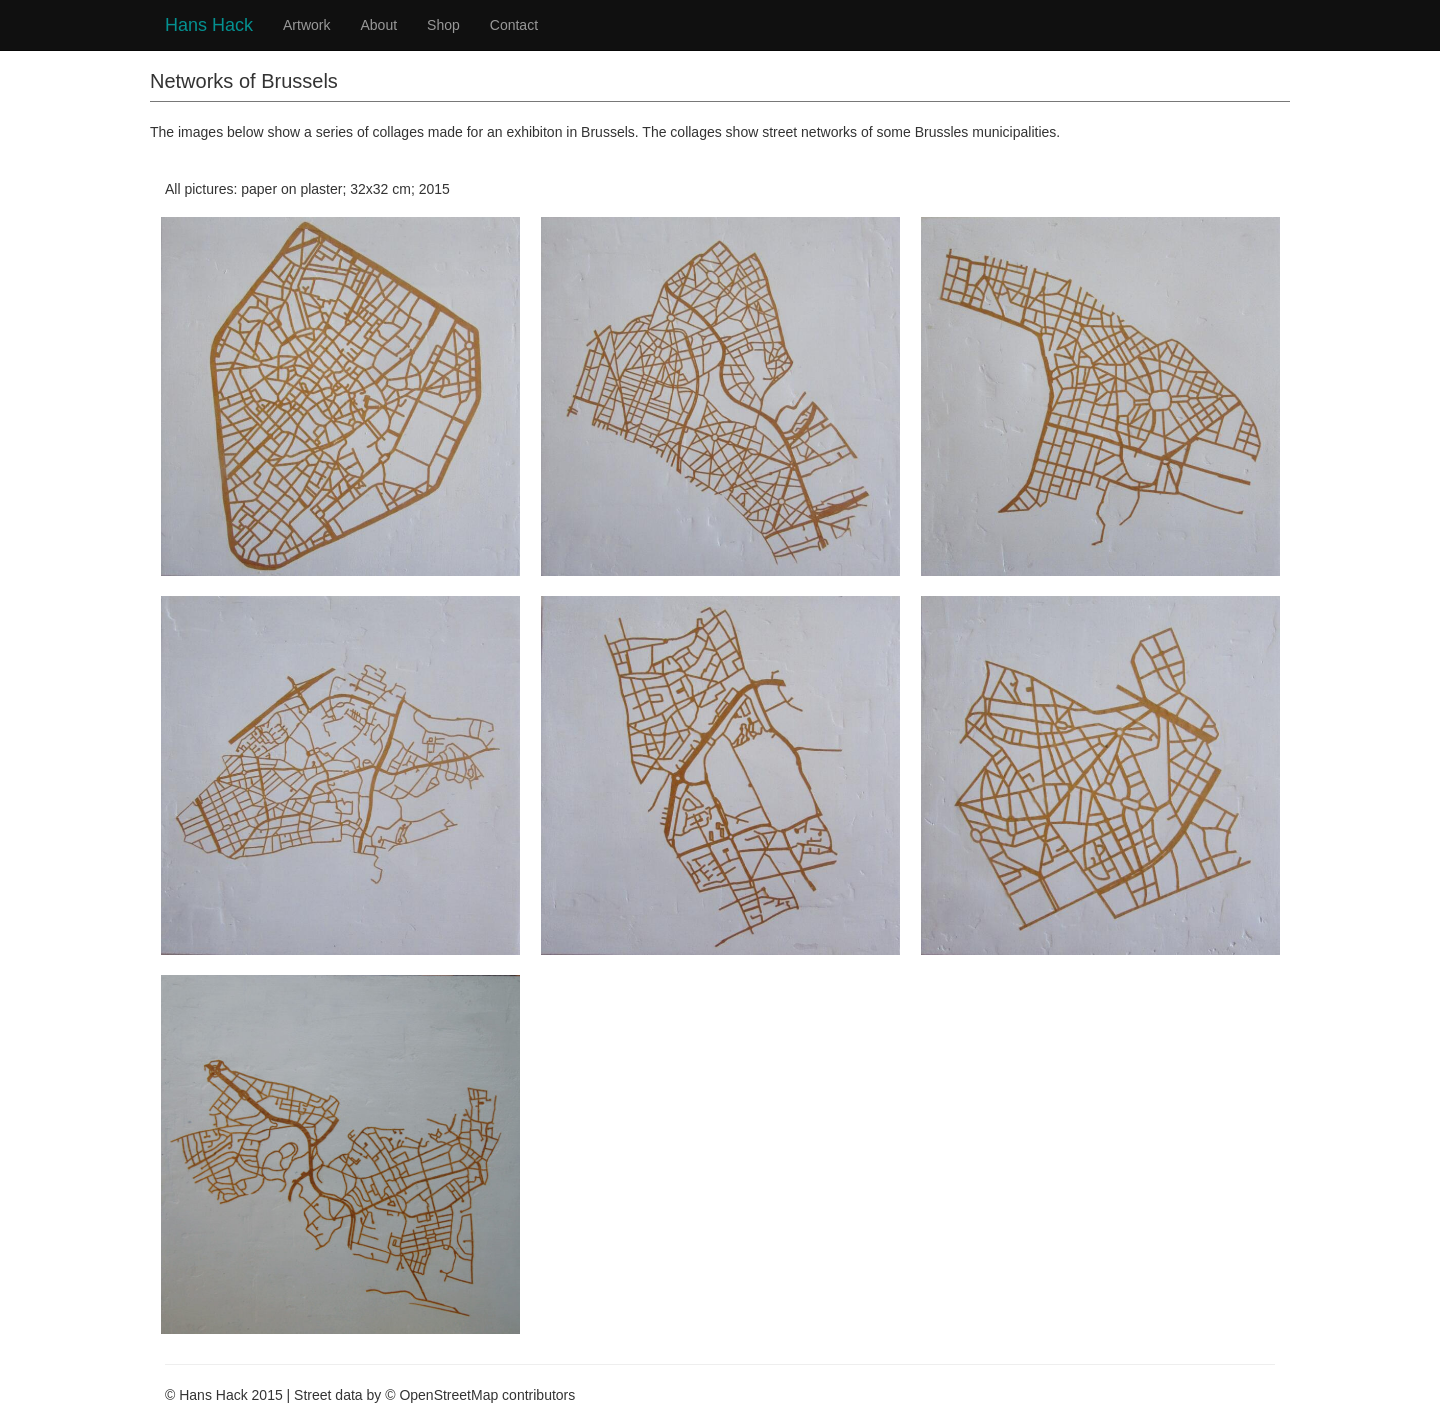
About (378, 25)
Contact (514, 25)
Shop (443, 25)
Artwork (306, 25)
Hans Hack (209, 22)
